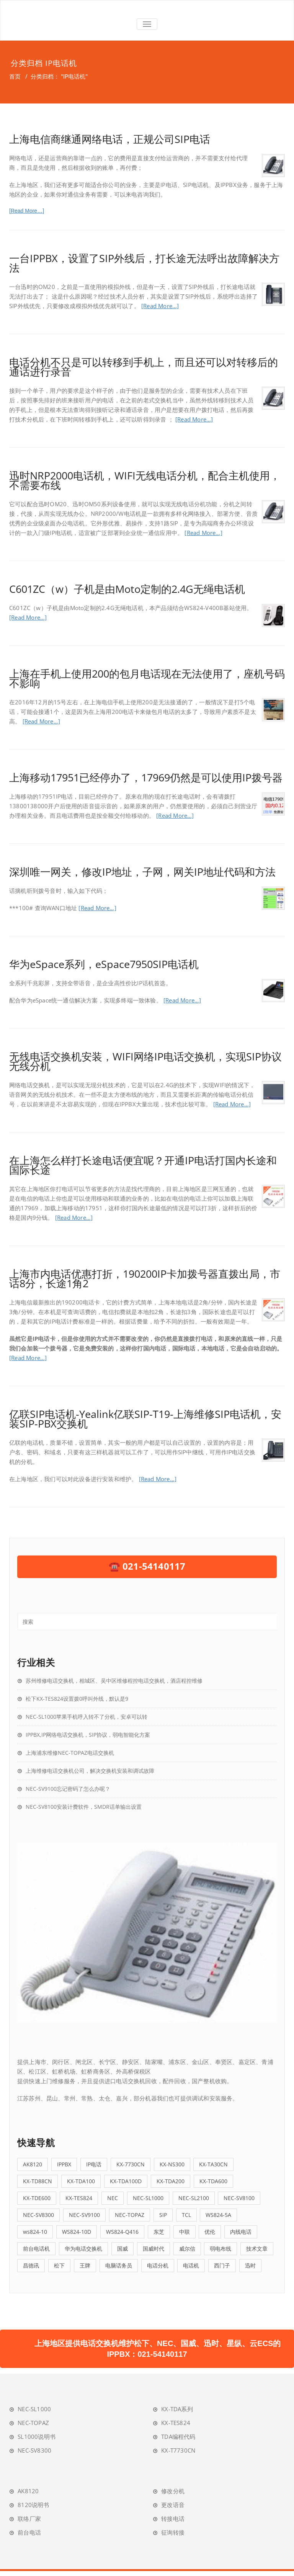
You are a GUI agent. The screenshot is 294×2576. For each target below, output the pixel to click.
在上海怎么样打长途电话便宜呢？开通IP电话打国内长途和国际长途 (143, 1165)
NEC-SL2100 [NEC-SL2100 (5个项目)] (193, 2198)
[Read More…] (26, 211)
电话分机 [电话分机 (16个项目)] (157, 2265)
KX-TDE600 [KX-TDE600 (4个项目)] (37, 2198)
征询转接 (173, 2532)
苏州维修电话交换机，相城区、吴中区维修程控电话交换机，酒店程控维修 (114, 1680)
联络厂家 (29, 2518)
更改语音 (173, 2505)
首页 (15, 76)
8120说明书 (33, 2505)
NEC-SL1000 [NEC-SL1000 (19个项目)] (148, 2198)
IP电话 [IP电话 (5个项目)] (93, 2164)
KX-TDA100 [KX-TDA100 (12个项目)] (81, 2181)
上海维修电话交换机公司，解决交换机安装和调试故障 (90, 1770)
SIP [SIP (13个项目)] (163, 2214)
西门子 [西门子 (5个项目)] (222, 2265)
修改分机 (173, 2491)
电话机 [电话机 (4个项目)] (191, 2265)
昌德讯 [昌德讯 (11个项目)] (31, 2265)
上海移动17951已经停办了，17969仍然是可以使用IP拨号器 (146, 777)
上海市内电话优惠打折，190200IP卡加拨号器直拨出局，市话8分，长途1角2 (144, 1278)
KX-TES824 (175, 2423)
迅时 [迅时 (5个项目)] (250, 2265)
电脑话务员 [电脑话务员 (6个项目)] (118, 2265)
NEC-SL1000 (34, 2409)
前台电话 (29, 2532)
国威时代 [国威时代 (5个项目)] (153, 2248)
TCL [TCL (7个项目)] (186, 2214)
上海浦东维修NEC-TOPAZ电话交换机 (70, 1752)
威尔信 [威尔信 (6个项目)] (187, 2248)
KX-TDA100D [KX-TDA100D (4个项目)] (126, 2181)
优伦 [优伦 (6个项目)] (209, 2231)
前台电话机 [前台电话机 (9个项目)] (36, 2248)
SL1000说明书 (37, 2436)
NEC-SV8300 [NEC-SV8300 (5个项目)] (38, 2214)
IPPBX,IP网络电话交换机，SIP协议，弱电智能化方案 (88, 1734)
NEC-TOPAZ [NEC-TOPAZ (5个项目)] (129, 2214)
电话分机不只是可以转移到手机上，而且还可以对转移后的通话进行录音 (143, 367)
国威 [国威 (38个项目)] (122, 2248)
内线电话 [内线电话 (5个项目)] (241, 2231)
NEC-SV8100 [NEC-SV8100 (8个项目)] (239, 2198)
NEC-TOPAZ (33, 2423)
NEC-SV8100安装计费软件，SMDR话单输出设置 (84, 1806)
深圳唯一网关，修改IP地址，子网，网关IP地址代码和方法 (142, 872)
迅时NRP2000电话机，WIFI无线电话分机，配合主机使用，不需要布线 (144, 480)
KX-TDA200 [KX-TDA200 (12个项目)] (171, 2181)
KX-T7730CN (178, 2450)
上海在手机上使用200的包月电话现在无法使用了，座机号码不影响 (147, 678)
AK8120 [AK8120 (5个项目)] (32, 2164)
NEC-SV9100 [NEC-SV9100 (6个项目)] (84, 2214)
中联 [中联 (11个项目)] (184, 2231)
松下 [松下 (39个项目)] (59, 2265)
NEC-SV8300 (34, 2450)
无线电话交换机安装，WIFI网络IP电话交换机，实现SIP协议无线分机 (145, 1061)
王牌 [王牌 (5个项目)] (85, 2265)
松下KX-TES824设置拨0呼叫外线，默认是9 (77, 1698)
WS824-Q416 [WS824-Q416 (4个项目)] (122, 2231)
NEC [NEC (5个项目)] (112, 2198)
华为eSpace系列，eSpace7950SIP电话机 (104, 964)
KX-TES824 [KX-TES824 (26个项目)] (78, 2198)
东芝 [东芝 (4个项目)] (159, 2231)
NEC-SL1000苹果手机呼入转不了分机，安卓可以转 (86, 1716)
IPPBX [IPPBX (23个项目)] (64, 2164)
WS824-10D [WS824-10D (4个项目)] (76, 2231)
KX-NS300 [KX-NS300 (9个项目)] (172, 2164)
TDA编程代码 (178, 2436)
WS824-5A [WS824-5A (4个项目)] (218, 2214)
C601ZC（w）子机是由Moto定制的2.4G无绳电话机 (127, 589)
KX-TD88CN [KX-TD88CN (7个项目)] (37, 2181)
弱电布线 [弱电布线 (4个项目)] (220, 2248)
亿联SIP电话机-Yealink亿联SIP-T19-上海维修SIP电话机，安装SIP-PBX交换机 (145, 1419)
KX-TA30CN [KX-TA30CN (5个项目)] (213, 2164)
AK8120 (28, 2491)
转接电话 (173, 2518)
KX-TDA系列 (177, 2409)
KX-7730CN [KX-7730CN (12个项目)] (130, 2164)
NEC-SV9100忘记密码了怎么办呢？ (68, 1788)
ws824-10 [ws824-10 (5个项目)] (35, 2231)
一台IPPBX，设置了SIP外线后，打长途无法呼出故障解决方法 (144, 263)
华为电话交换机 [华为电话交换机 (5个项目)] (83, 2248)
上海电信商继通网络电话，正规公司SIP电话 (109, 139)
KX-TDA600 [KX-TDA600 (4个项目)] (213, 2181)
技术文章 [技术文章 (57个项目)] (257, 2248)
